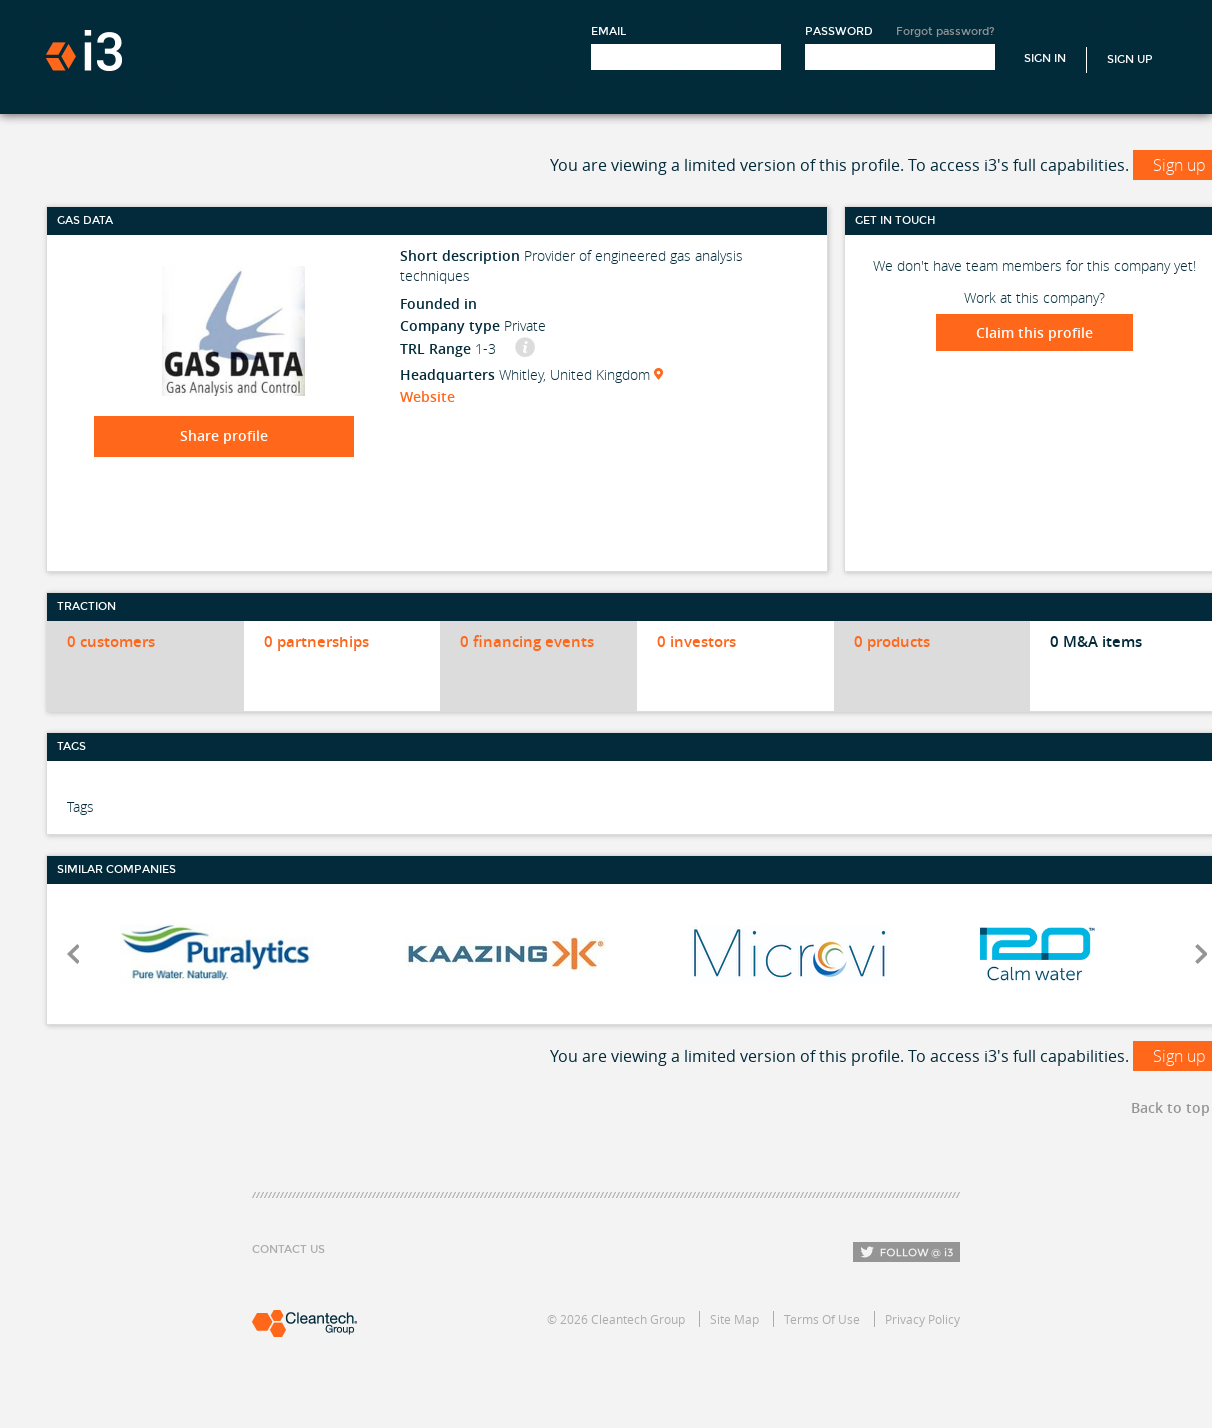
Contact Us (288, 1249)
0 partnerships (316, 641)
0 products (892, 641)
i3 (84, 50)
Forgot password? (945, 31)
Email (608, 31)
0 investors (696, 641)
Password (839, 31)
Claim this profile (1034, 332)
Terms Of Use (822, 1319)
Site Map (734, 1319)
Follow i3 (906, 1252)
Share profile (224, 435)
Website (427, 396)
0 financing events (527, 641)
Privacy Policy (922, 1319)
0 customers (111, 641)
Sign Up (1130, 59)
